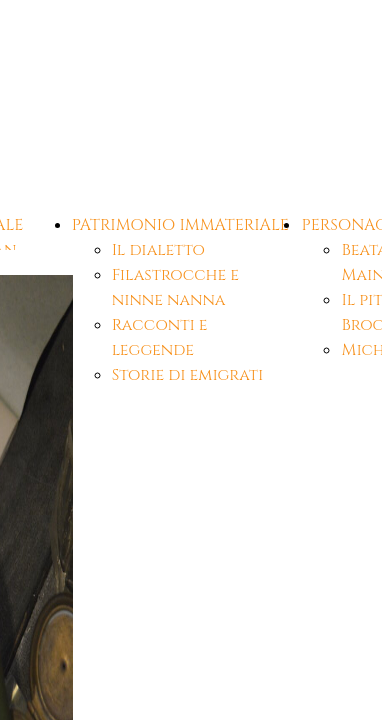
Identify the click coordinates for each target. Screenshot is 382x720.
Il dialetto (158, 250)
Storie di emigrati (188, 375)
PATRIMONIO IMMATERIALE (180, 225)
